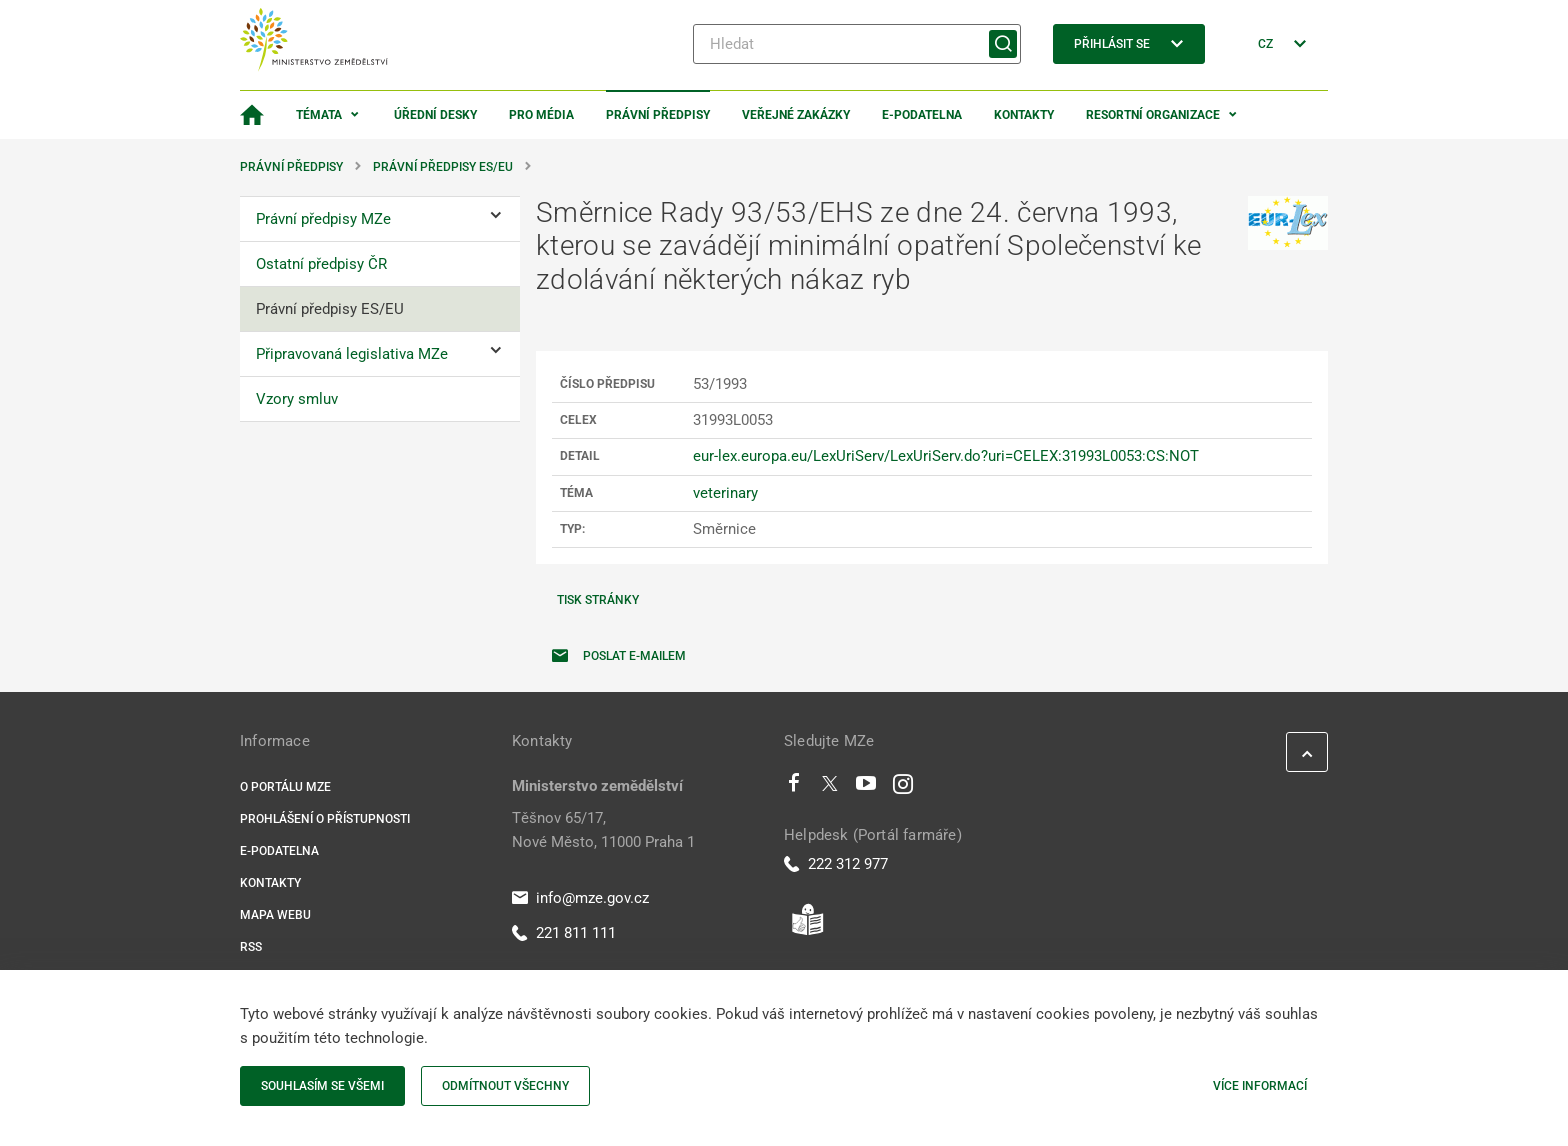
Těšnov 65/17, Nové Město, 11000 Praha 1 (603, 830)
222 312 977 (836, 864)
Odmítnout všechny (505, 1086)
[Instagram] (903, 788)
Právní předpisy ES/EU (443, 167)
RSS (251, 947)
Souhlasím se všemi (322, 1086)
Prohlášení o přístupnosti (325, 819)
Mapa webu (275, 915)
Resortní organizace (1153, 115)
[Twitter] (830, 788)
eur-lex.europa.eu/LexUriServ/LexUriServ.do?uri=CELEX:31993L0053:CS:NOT (946, 456)
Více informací (1260, 1086)
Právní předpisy (658, 115)
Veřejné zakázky (796, 115)
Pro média (541, 115)
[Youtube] (866, 788)
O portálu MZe (285, 787)
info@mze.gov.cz (580, 898)
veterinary (725, 493)
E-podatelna (922, 115)
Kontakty (1024, 115)
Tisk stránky (598, 600)
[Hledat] (857, 44)
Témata (319, 115)
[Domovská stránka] (252, 115)
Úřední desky (435, 115)
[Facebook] (794, 788)
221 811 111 (564, 933)
